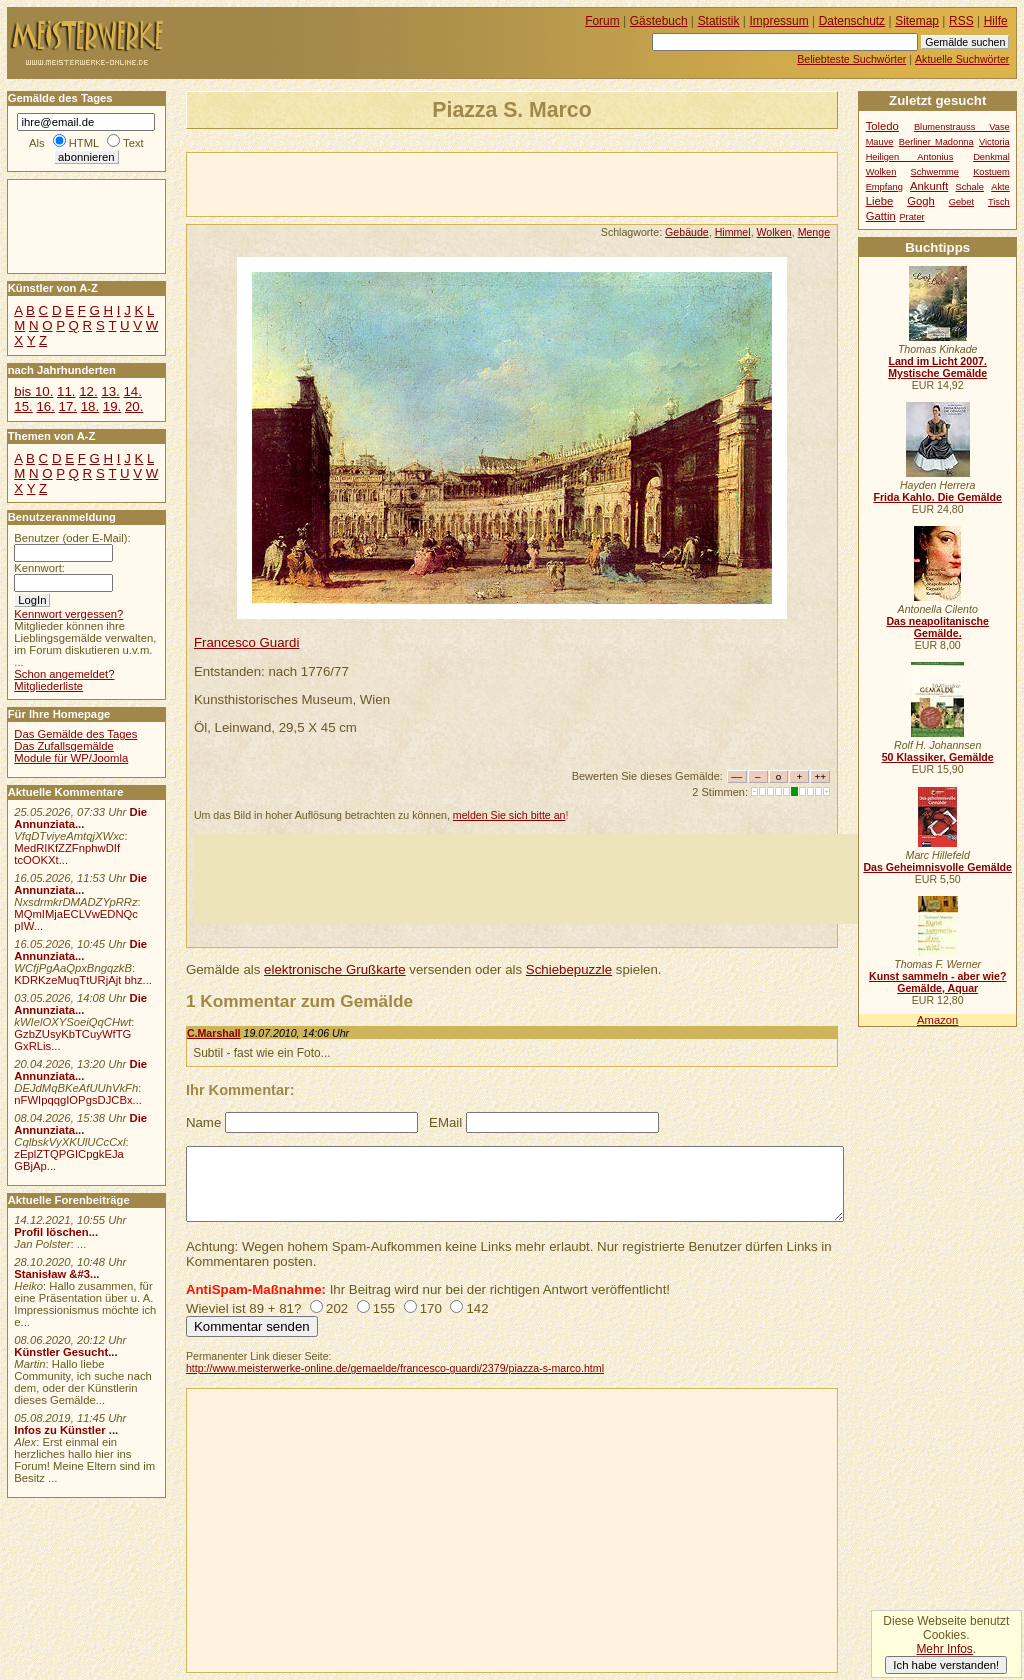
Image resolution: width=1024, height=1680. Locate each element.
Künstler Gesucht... (65, 1352)
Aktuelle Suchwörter (962, 59)
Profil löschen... (56, 1232)
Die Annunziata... (80, 818)
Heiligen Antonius (910, 157)
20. (134, 406)
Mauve (880, 142)
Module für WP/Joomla (71, 758)
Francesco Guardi (246, 642)
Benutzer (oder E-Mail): (72, 538)
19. (112, 406)
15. (23, 406)
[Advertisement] (421, 183)
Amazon (937, 1020)
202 (337, 1308)
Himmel (733, 232)
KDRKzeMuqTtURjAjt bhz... (83, 980)
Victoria (994, 142)
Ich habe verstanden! (946, 1665)
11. (66, 391)
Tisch (999, 202)
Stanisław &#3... (56, 1274)
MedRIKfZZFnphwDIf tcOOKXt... (67, 854)
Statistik (719, 21)
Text (133, 143)
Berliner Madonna (936, 142)
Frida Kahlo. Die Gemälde (937, 497)
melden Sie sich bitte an (509, 815)
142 (477, 1308)
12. (88, 391)
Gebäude (687, 232)
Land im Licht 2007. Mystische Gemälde (937, 367)
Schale (970, 187)
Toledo (882, 126)
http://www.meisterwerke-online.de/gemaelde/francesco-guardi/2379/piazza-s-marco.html (395, 1368)
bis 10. (33, 391)
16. (45, 406)
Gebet (961, 202)
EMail (445, 1122)
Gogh (921, 201)
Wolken (774, 232)
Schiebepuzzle (569, 969)
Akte (1000, 187)
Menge (814, 232)
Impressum (779, 21)
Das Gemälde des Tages (75, 734)
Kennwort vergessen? (68, 614)
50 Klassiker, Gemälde (938, 757)
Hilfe (996, 21)
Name (203, 1122)
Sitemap (917, 21)
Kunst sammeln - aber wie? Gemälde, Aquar (937, 982)
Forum (602, 21)
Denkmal (991, 157)
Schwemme (935, 172)
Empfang (884, 187)
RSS (961, 21)
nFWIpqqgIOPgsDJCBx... (78, 1100)
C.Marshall (214, 1033)
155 (384, 1308)
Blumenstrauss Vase (962, 127)
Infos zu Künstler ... (66, 1430)
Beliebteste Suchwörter (851, 59)
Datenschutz (852, 21)
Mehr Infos (944, 1649)
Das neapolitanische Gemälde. (937, 627)
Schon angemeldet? (64, 674)
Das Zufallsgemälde (64, 746)
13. (110, 391)
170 (431, 1308)
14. (132, 391)
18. (90, 406)
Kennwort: (39, 568)
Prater (911, 217)
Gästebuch (659, 21)
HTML (84, 143)
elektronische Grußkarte (335, 969)
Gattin (881, 216)
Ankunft (929, 186)
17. (68, 406)
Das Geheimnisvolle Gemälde (937, 867)
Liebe (880, 201)
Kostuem (991, 172)
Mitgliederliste (48, 686)
